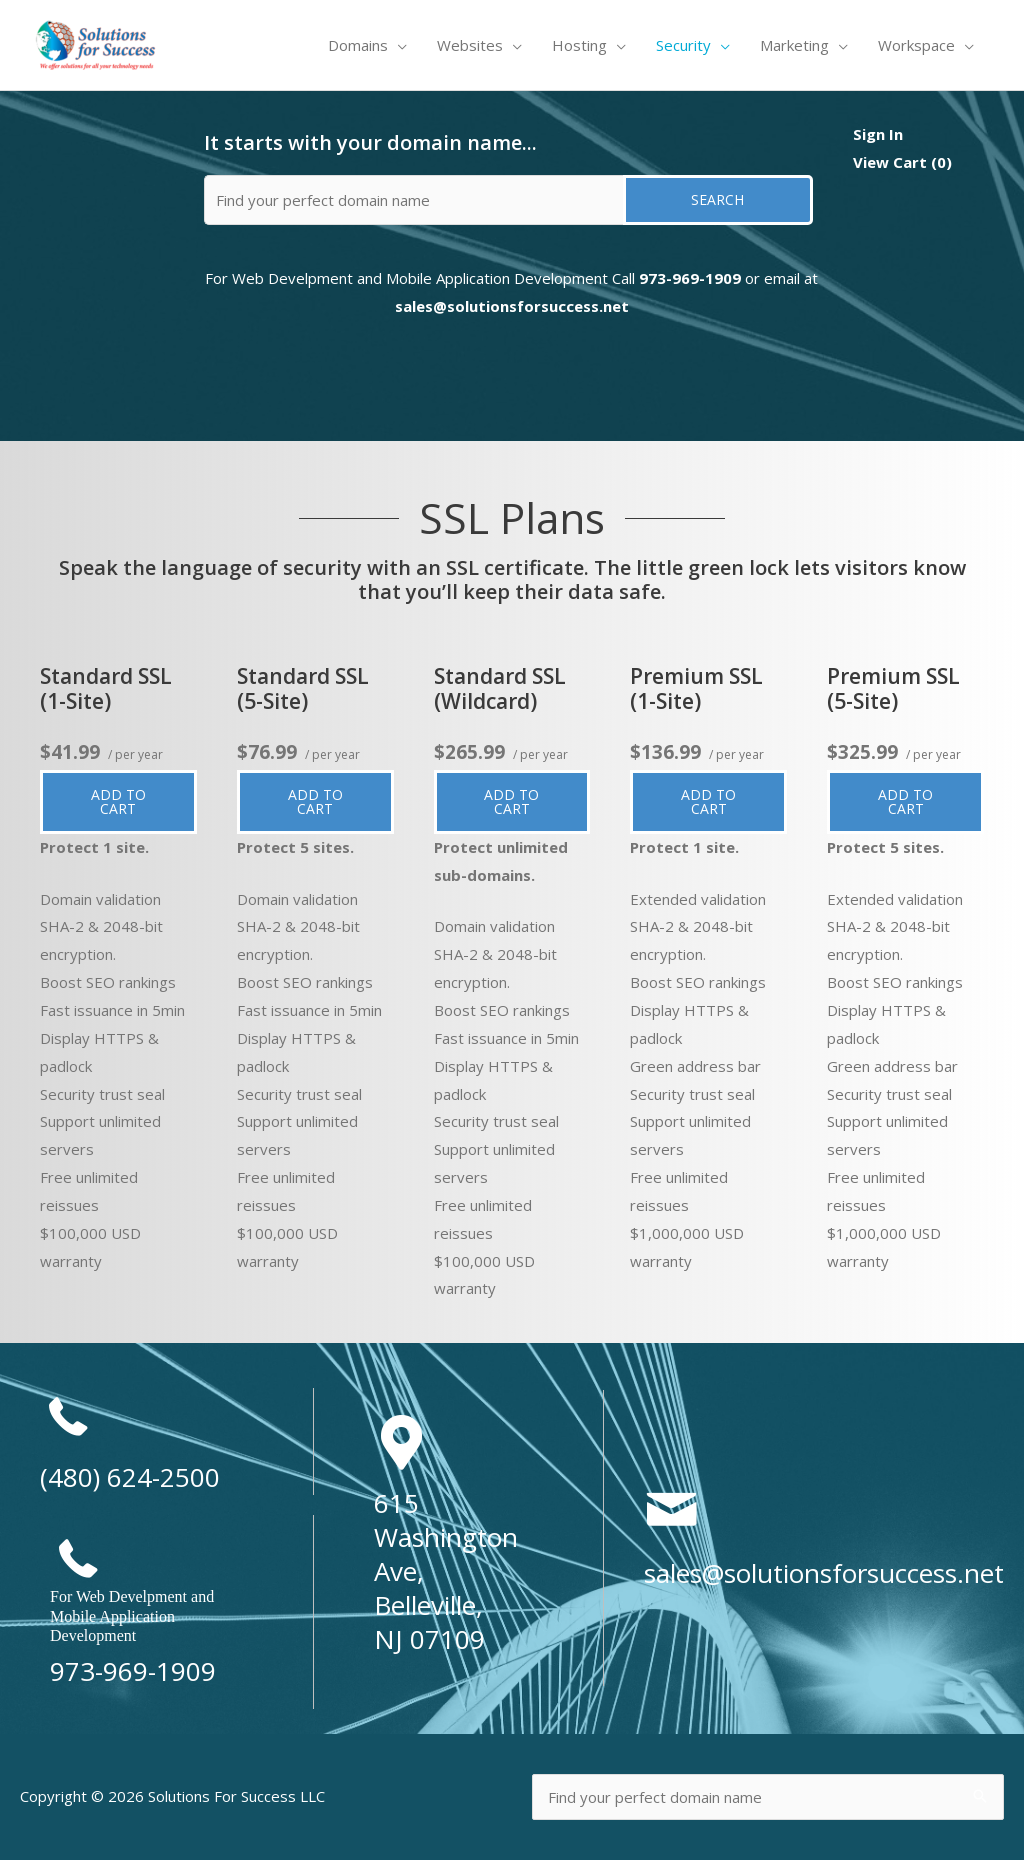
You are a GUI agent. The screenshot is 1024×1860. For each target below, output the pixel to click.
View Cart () (902, 162)
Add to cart (132, 804)
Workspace (916, 45)
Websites (470, 45)
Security (683, 45)
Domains (358, 45)
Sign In (878, 134)
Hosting (579, 45)
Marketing (794, 45)
